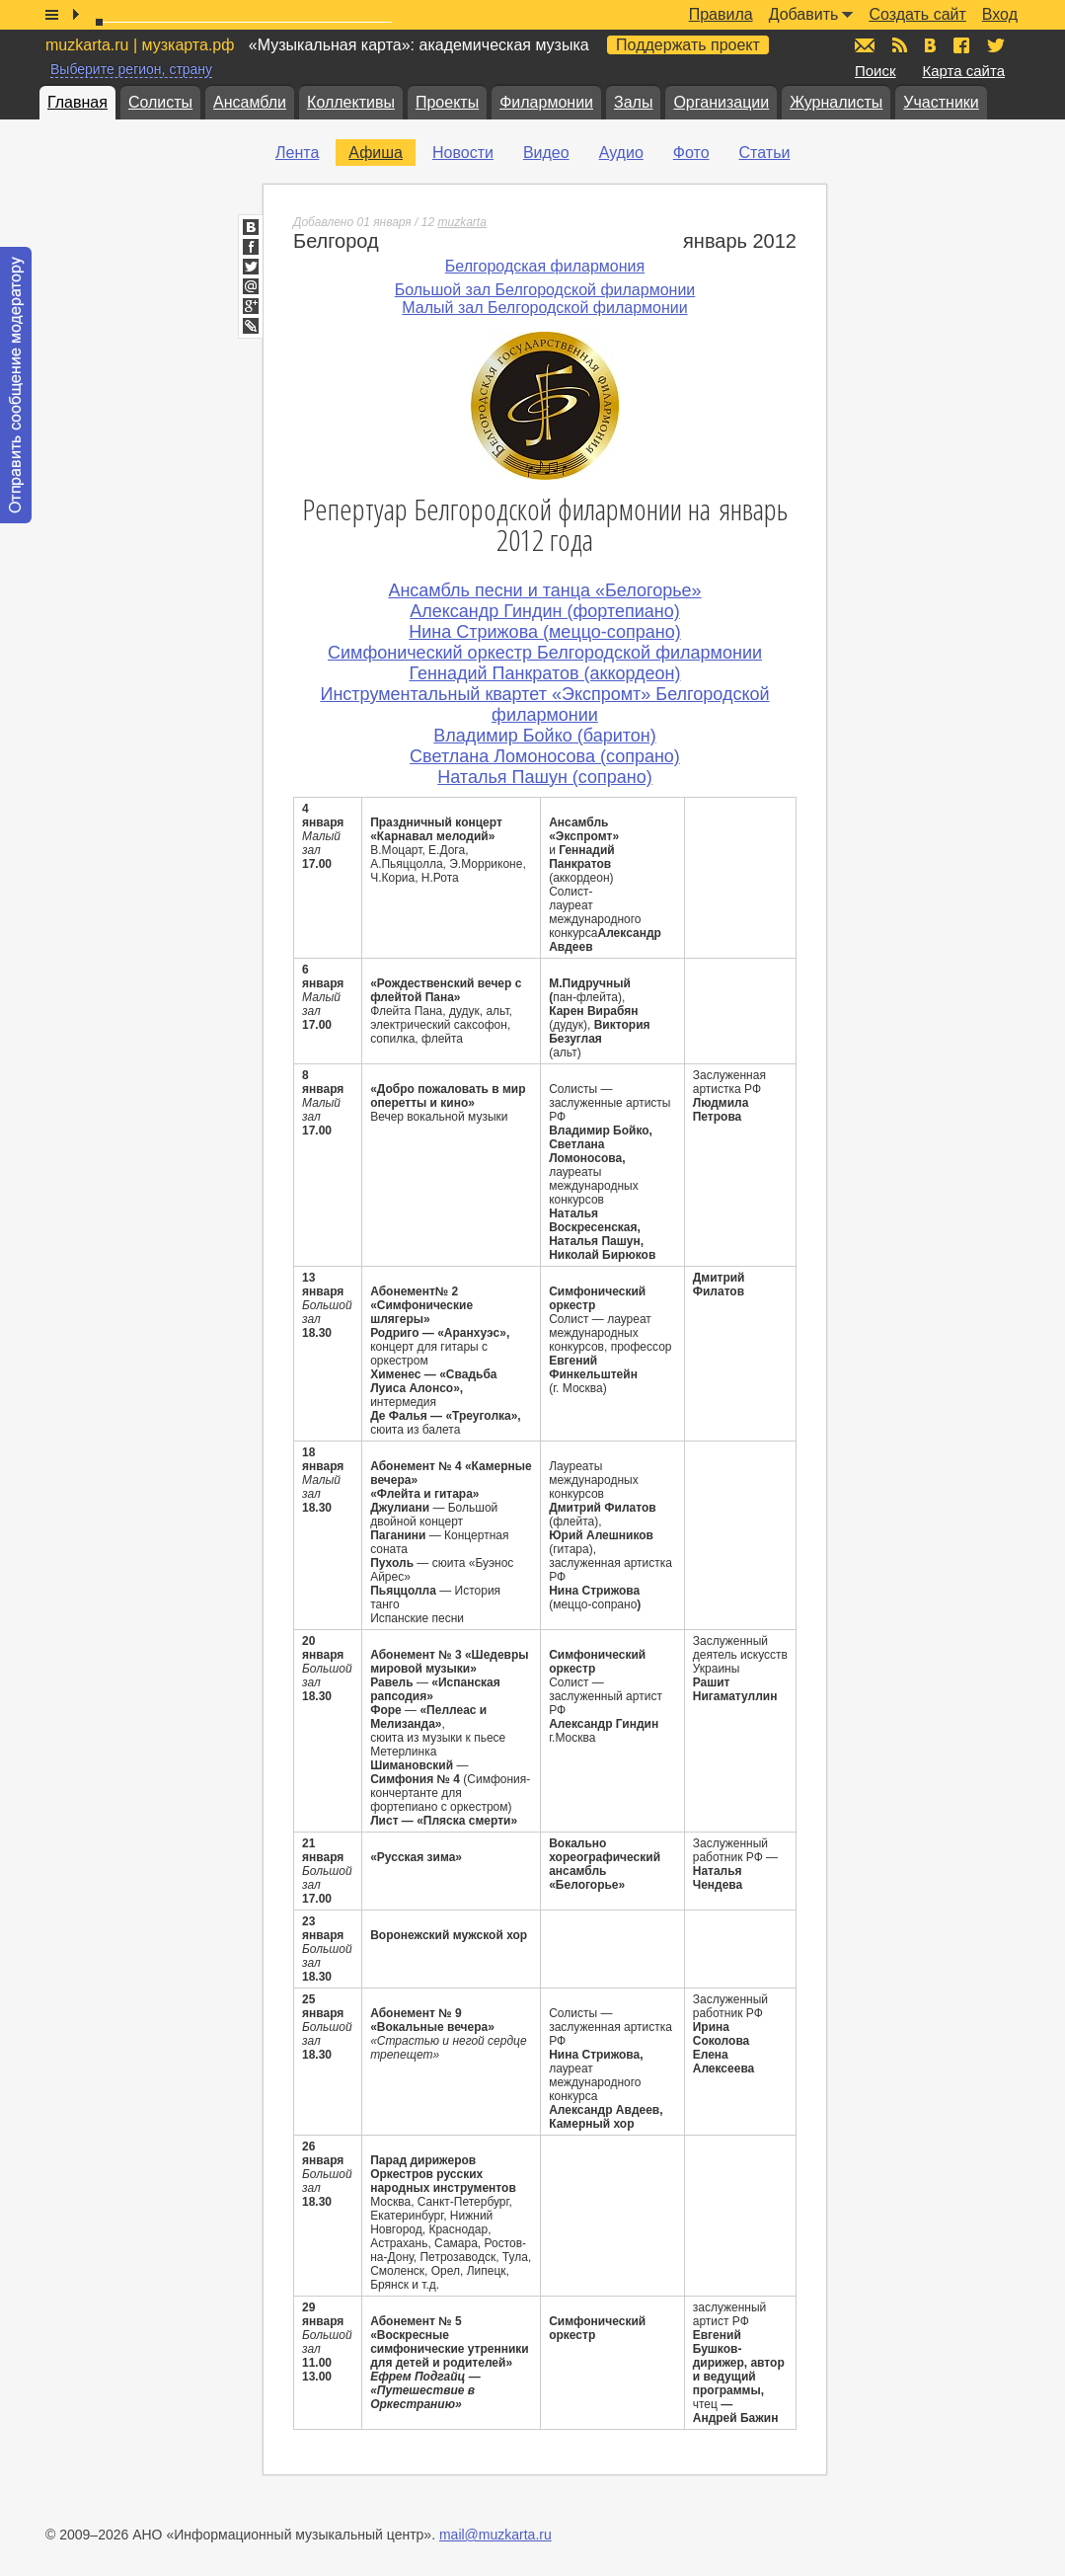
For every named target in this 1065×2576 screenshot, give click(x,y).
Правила (721, 14)
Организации (721, 102)
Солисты (160, 102)
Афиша (375, 152)
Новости (463, 152)
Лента (297, 152)
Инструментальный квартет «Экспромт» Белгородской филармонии (544, 704)
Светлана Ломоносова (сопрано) (545, 756)
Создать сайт (917, 14)
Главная (77, 102)
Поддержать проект (688, 45)
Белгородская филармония (545, 266)
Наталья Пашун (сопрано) (544, 777)
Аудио (621, 152)
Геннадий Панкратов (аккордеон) (544, 673)
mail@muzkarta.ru (495, 2534)
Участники (940, 102)
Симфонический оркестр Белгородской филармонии (545, 653)
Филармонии (546, 102)
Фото (691, 152)
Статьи (765, 152)
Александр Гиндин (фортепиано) (545, 611)
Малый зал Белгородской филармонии (544, 307)
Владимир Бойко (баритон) (544, 735)
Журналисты (836, 102)
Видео (546, 152)
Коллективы (351, 102)
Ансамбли (249, 102)
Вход (1000, 14)
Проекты (447, 102)
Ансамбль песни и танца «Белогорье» (544, 590)
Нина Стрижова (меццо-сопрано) (544, 632)
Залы (633, 102)
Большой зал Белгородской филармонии (545, 289)
